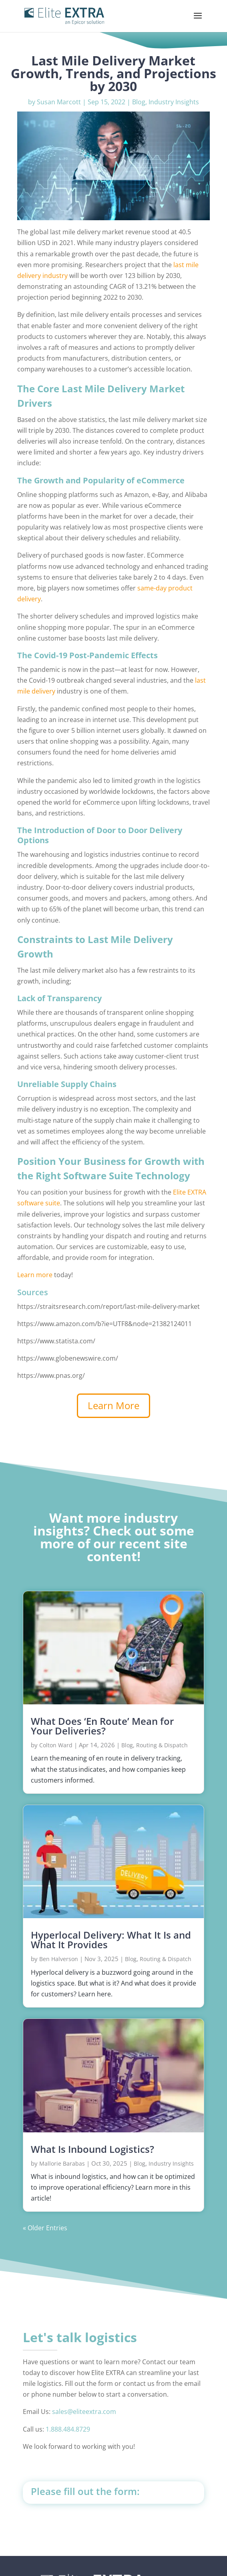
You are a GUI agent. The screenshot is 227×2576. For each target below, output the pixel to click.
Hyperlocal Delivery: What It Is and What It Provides (111, 1939)
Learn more (34, 1274)
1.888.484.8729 (68, 2429)
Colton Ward (55, 1745)
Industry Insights (174, 101)
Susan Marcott (59, 101)
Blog (138, 101)
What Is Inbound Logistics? (92, 2149)
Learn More (113, 1405)
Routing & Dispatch (162, 1745)
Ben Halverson (58, 1959)
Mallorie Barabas (62, 2163)
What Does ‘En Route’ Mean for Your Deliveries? (102, 1725)
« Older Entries (45, 2227)
